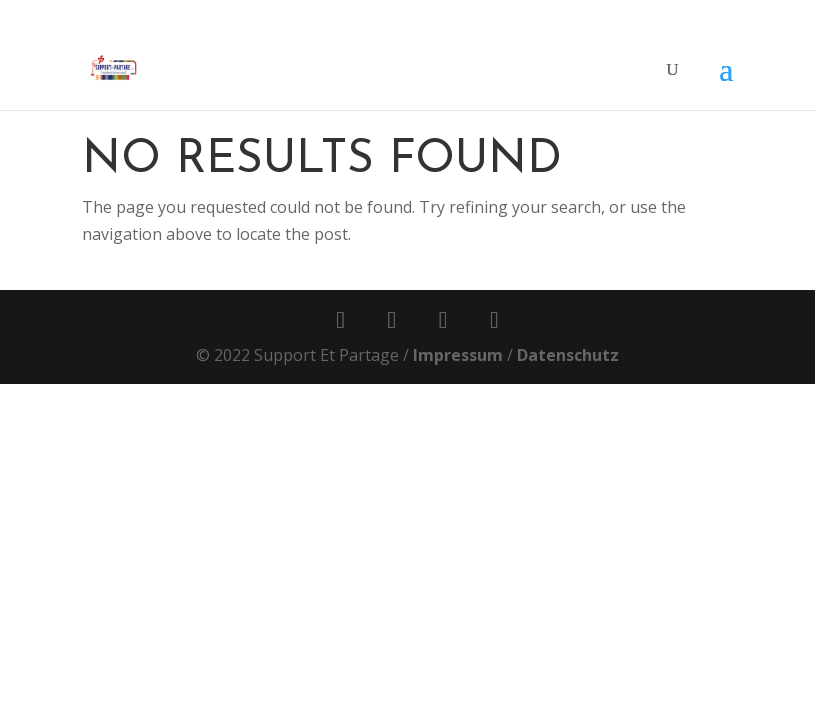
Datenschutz (568, 355)
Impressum (458, 355)
